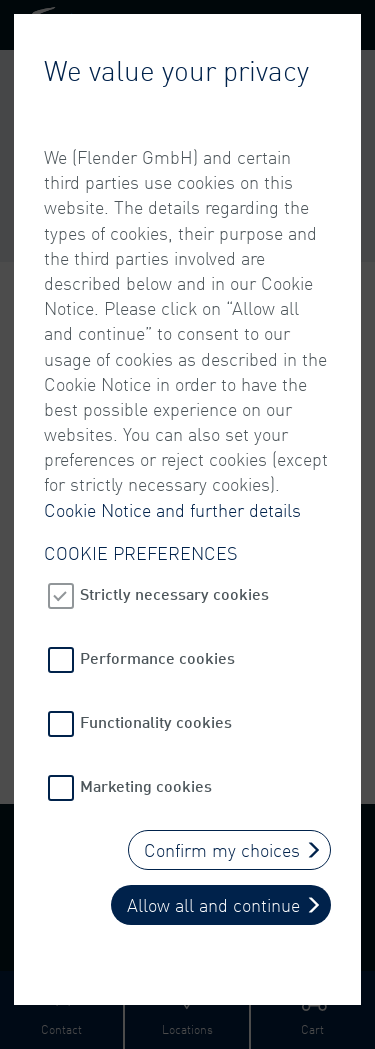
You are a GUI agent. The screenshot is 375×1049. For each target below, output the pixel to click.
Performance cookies (157, 657)
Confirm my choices (222, 850)
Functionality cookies (156, 721)
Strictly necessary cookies (174, 593)
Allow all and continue (213, 905)
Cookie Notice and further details (172, 510)
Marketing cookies (146, 785)
